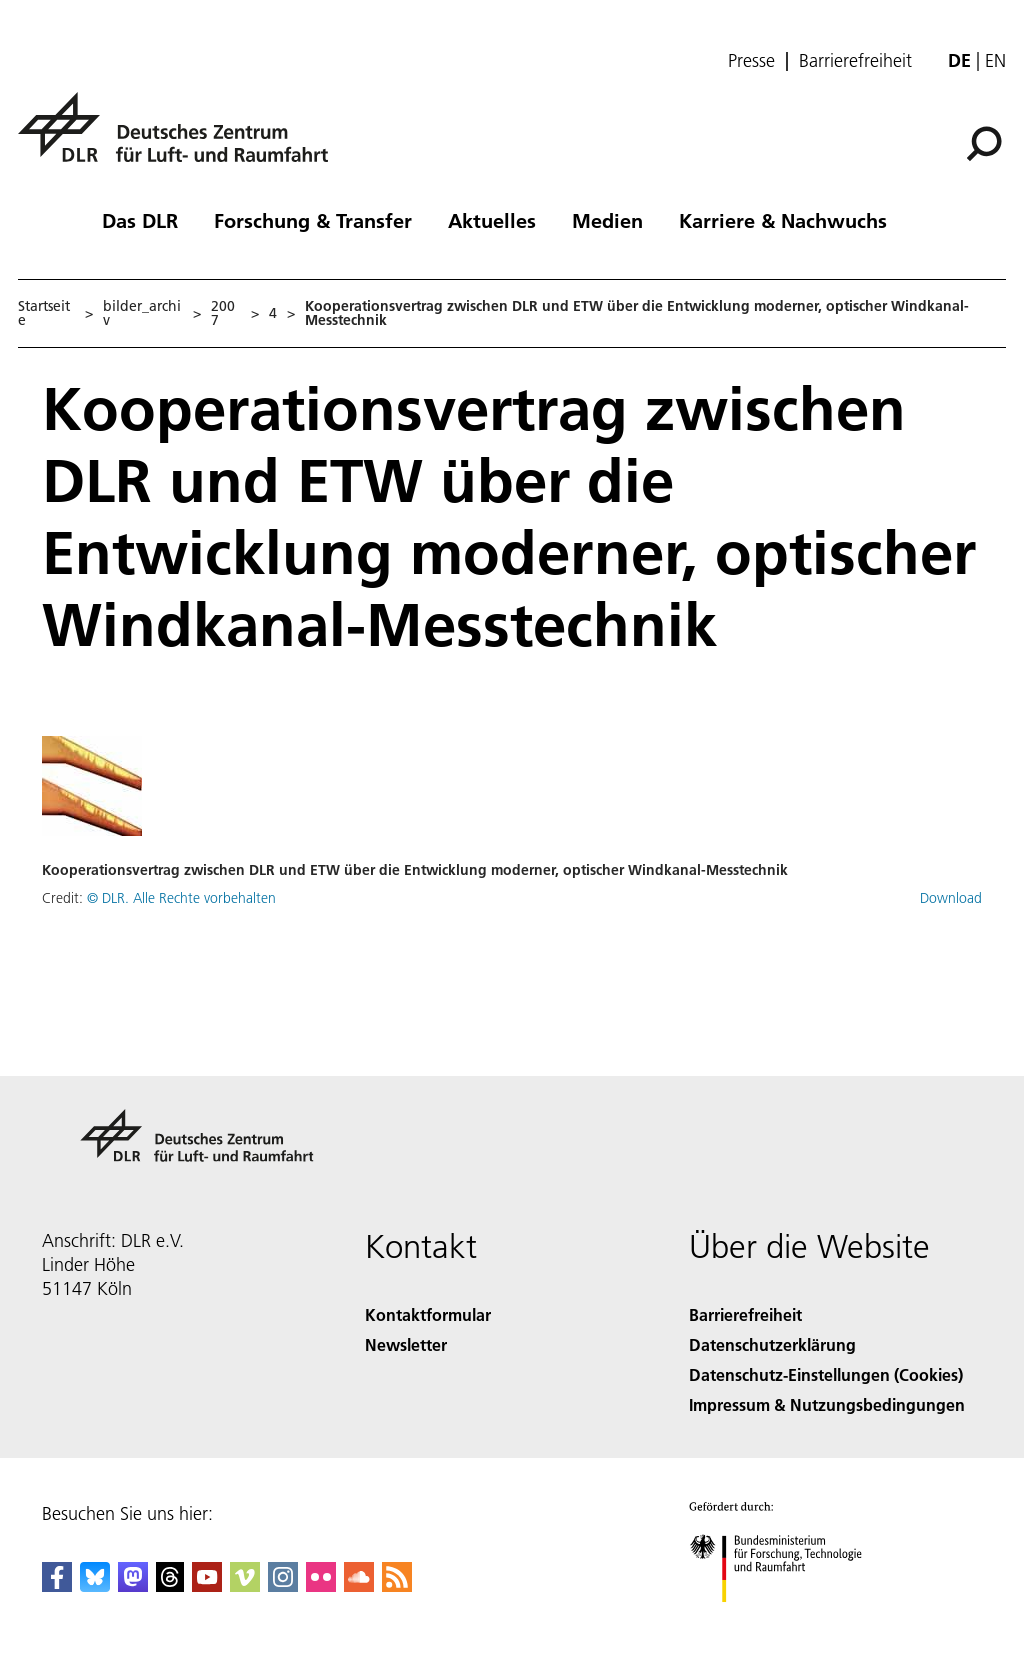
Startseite (44, 313)
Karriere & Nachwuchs (783, 220)
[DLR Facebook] (57, 1585)
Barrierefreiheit (855, 61)
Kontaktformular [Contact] (428, 1314)
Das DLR (140, 220)
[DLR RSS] (397, 1585)
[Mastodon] (133, 1585)
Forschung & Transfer (313, 220)
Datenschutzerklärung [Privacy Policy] (772, 1344)
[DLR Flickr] (321, 1585)
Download (951, 898)
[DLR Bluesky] (95, 1585)
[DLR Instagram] (283, 1585)
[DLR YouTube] (207, 1585)
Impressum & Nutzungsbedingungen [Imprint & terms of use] (827, 1404)
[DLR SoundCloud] (359, 1585)
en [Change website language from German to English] (995, 60)
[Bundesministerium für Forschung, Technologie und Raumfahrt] (786, 1619)
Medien (607, 220)
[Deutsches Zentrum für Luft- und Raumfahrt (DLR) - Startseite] (181, 138)
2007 (223, 313)
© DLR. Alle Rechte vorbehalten (181, 898)
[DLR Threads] (170, 1585)
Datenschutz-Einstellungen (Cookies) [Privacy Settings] (826, 1374)
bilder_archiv (142, 313)
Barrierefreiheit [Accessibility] (745, 1314)
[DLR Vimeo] (245, 1585)
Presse (751, 61)
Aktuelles (492, 220)
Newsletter (406, 1344)
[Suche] (984, 144)
